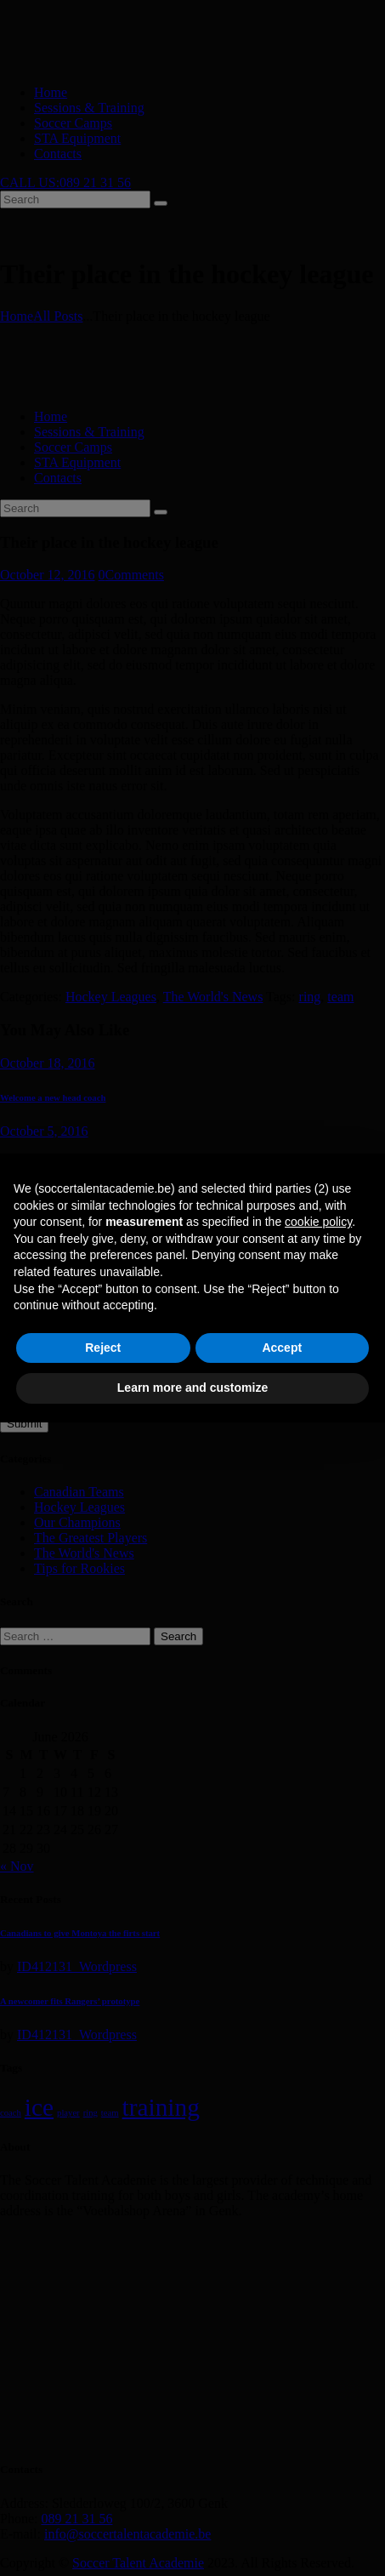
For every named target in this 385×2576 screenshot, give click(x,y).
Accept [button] (282, 1347)
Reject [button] (103, 1347)
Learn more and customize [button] (192, 1387)
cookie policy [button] (318, 1221)
